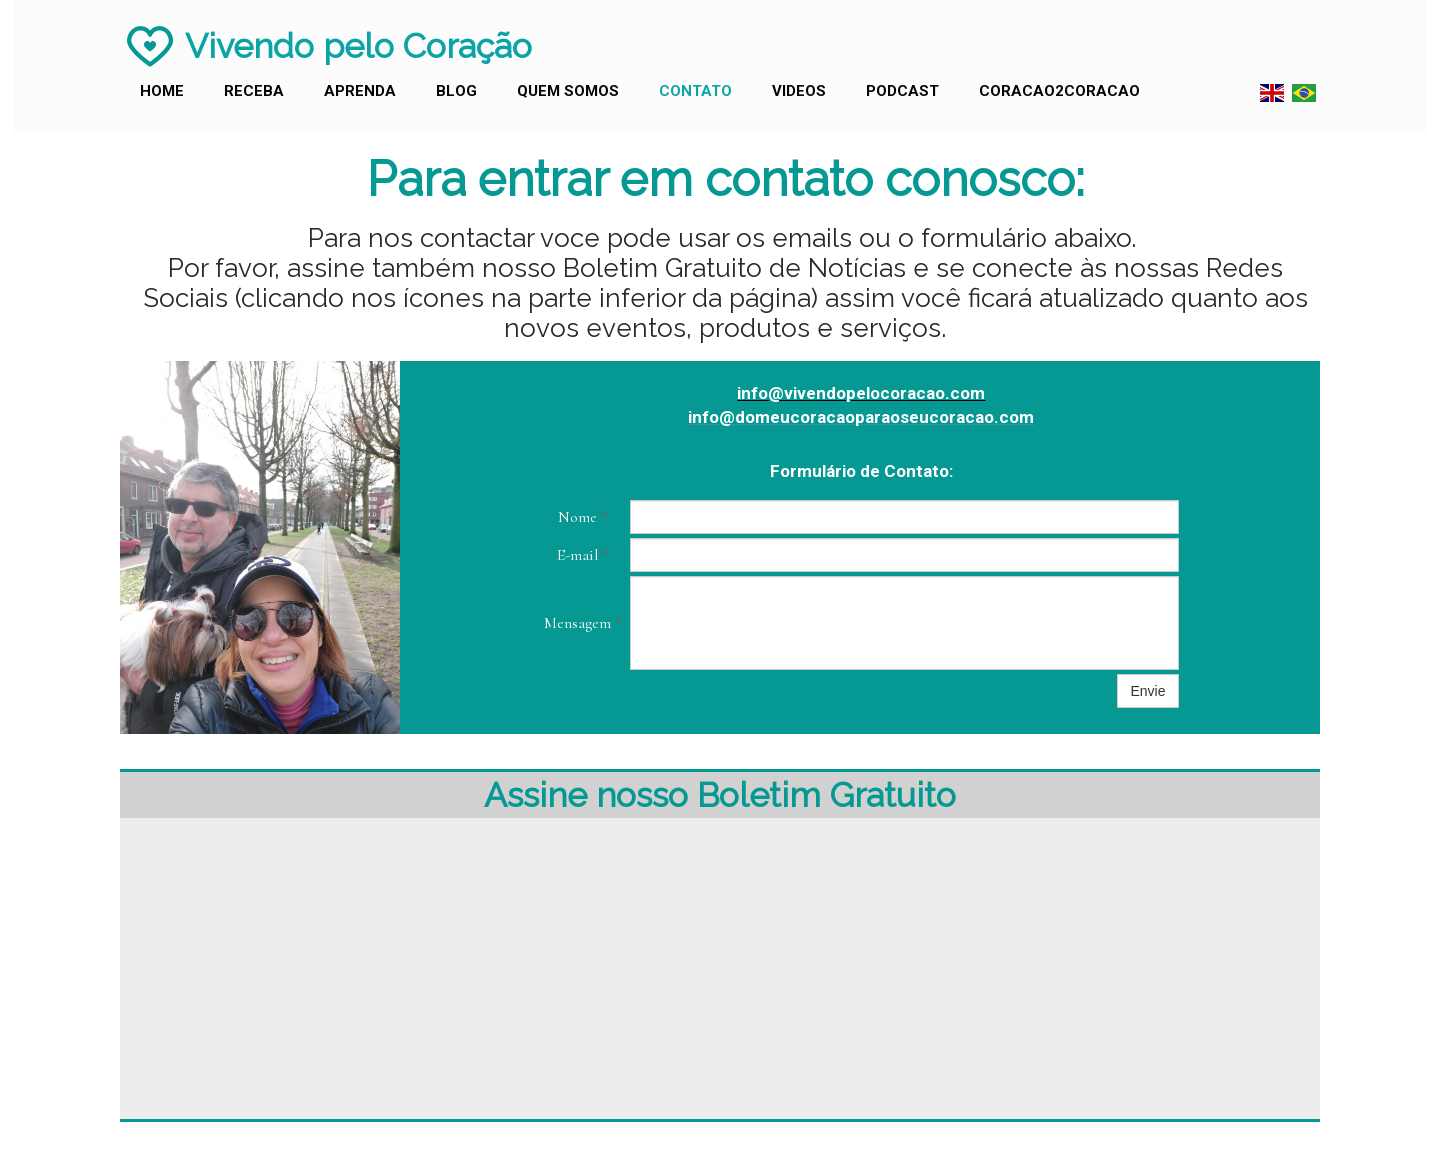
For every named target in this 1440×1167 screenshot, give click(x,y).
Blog (456, 91)
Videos (799, 91)
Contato (695, 91)
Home (162, 91)
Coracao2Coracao (1059, 91)
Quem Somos (568, 91)
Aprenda (360, 91)
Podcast (902, 91)
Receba (254, 91)
